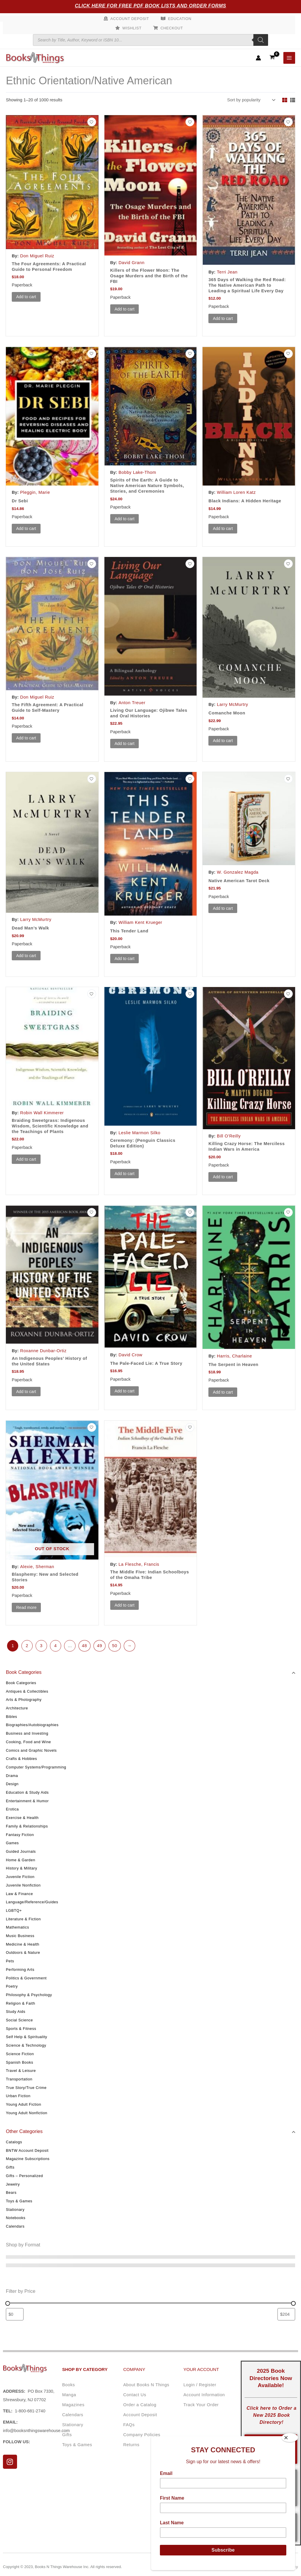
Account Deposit (130, 18)
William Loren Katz (236, 492)
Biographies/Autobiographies (32, 1725)
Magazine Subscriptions (28, 2159)
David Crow (130, 1354)
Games (12, 1843)
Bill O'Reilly (229, 1136)
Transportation (19, 2079)
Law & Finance (19, 1894)
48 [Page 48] (84, 1645)
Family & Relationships (27, 1826)
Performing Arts (20, 1969)
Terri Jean (227, 272)
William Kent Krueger (140, 922)
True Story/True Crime (26, 2087)
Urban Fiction (18, 2096)
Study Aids (15, 2011)
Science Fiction (20, 2054)
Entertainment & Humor (27, 1801)
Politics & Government (26, 1978)
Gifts (10, 2167)
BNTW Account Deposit (27, 2150)
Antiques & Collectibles (27, 1691)
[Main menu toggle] (289, 58)
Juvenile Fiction (20, 1876)
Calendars (15, 2226)
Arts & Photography (23, 1699)
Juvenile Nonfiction (23, 1885)
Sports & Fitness (21, 2028)
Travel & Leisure (21, 2070)
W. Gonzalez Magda (237, 872)
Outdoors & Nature (23, 1952)
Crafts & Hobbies (21, 1758)
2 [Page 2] (27, 1645)
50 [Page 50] (114, 1645)
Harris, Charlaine (234, 1356)
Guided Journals (21, 1851)
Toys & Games (19, 2201)
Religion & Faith (20, 2003)
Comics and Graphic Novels (31, 1750)
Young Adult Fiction (23, 2104)
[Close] (290, 2437)
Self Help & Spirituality (26, 2037)
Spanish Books (19, 2062)
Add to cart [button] (26, 296)
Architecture (17, 1708)
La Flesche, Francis (138, 1564)
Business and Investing (27, 1733)
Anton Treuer (131, 702)
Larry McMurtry (232, 704)
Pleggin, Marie (35, 492)
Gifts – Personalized (24, 2176)
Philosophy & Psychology (29, 1995)
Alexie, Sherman (37, 1566)
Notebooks (15, 2218)
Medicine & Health (22, 1944)
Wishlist (131, 28)
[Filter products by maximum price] (286, 2314)
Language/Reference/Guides (32, 1902)
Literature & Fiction (23, 1919)
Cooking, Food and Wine (28, 1742)
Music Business (20, 1936)
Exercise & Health (22, 1817)
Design (12, 1784)
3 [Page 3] (41, 1645)
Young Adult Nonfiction (26, 2113)
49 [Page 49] (99, 1645)
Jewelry (13, 2184)
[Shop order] (250, 100)
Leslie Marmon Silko (139, 1132)
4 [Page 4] (55, 1645)
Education (180, 18)
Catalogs (14, 2142)
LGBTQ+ (14, 1910)
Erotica (12, 1809)
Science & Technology (26, 2045)
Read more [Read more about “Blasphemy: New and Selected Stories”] (26, 1607)
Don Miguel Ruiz (37, 256)
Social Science (19, 2020)
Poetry (12, 1986)
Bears (11, 2192)
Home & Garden (20, 1860)
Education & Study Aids (27, 1792)
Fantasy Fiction (20, 1834)
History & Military (21, 1868)
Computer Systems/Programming (36, 1767)
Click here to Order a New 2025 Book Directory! (272, 2415)
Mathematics (17, 1927)
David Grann (131, 262)
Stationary (15, 2209)
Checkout (171, 28)
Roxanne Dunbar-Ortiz (43, 1350)
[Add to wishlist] (91, 122)
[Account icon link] (258, 58)
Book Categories (21, 1683)
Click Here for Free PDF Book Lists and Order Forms (150, 5)
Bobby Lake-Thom (137, 472)
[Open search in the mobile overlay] (150, 40)
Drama (12, 1775)
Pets (10, 1961)
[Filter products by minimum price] (15, 2314)
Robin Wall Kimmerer (42, 1112)
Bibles (11, 1716)
